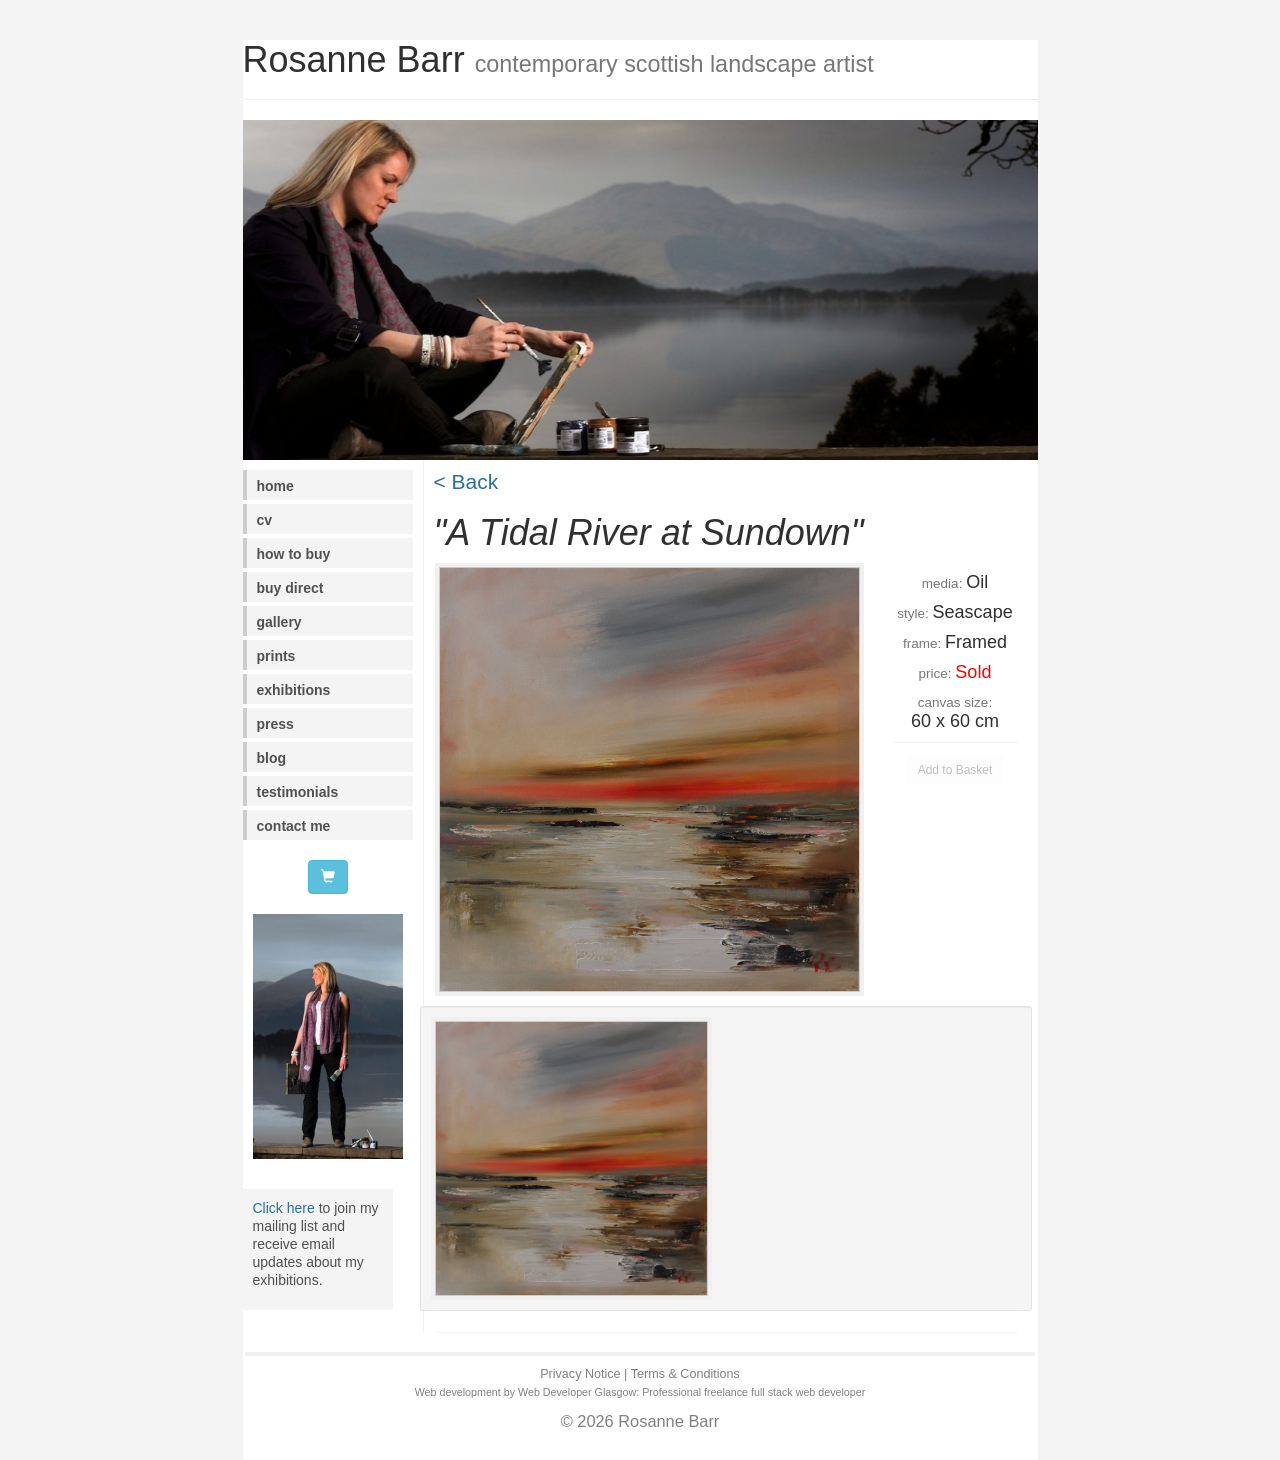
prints (276, 656)
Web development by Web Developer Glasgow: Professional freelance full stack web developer (640, 1392)
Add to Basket (955, 770)
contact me (294, 826)
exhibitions (294, 690)
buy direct (290, 588)
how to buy (294, 554)
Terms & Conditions (685, 1374)
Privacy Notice (580, 1374)
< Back (466, 481)
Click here (284, 1208)
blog (272, 758)
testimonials (298, 792)
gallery (279, 622)
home (275, 486)
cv (265, 520)
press (275, 724)
